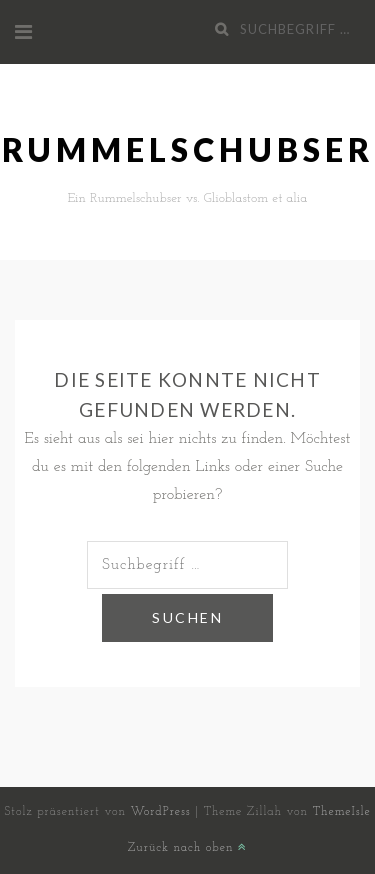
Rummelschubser (188, 149)
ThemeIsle (342, 812)
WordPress (161, 812)
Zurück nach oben (187, 848)
